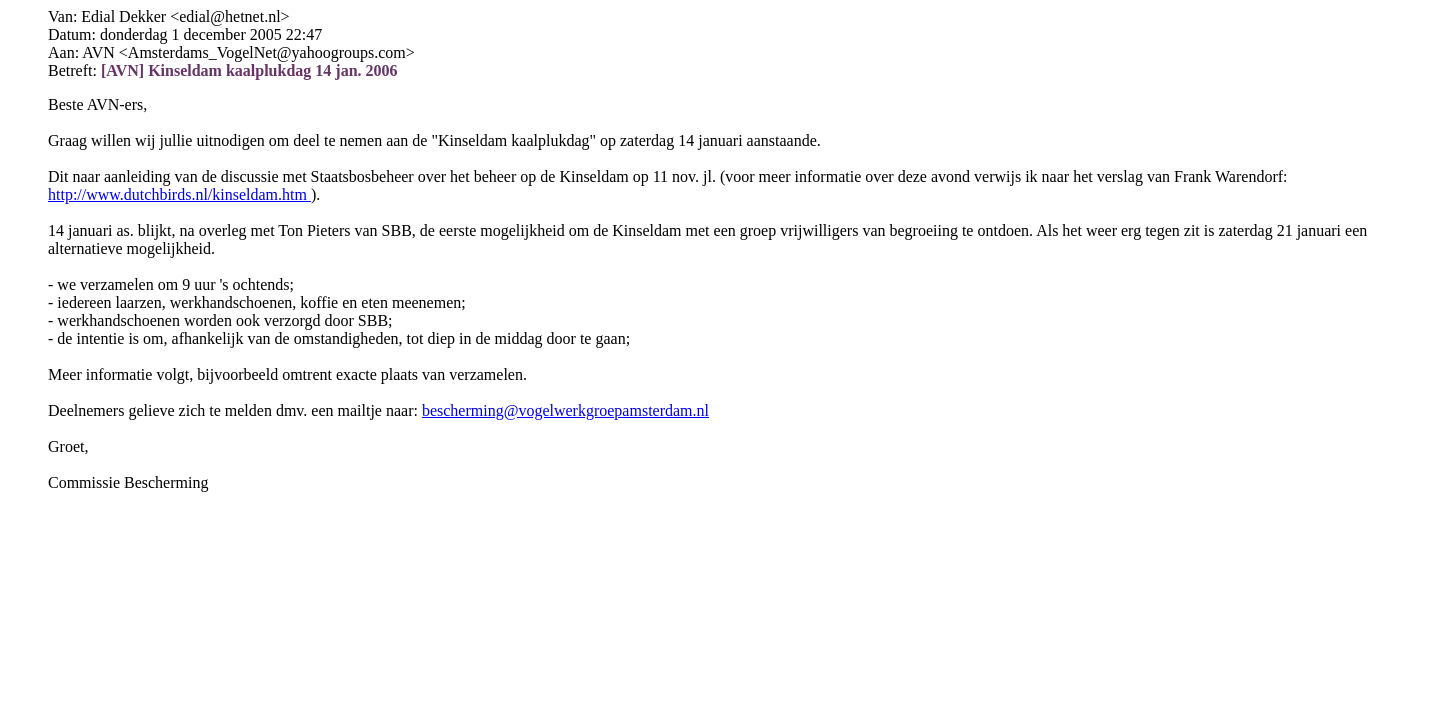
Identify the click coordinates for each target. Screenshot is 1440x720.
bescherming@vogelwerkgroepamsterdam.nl (565, 410)
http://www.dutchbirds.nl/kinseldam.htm (179, 194)
